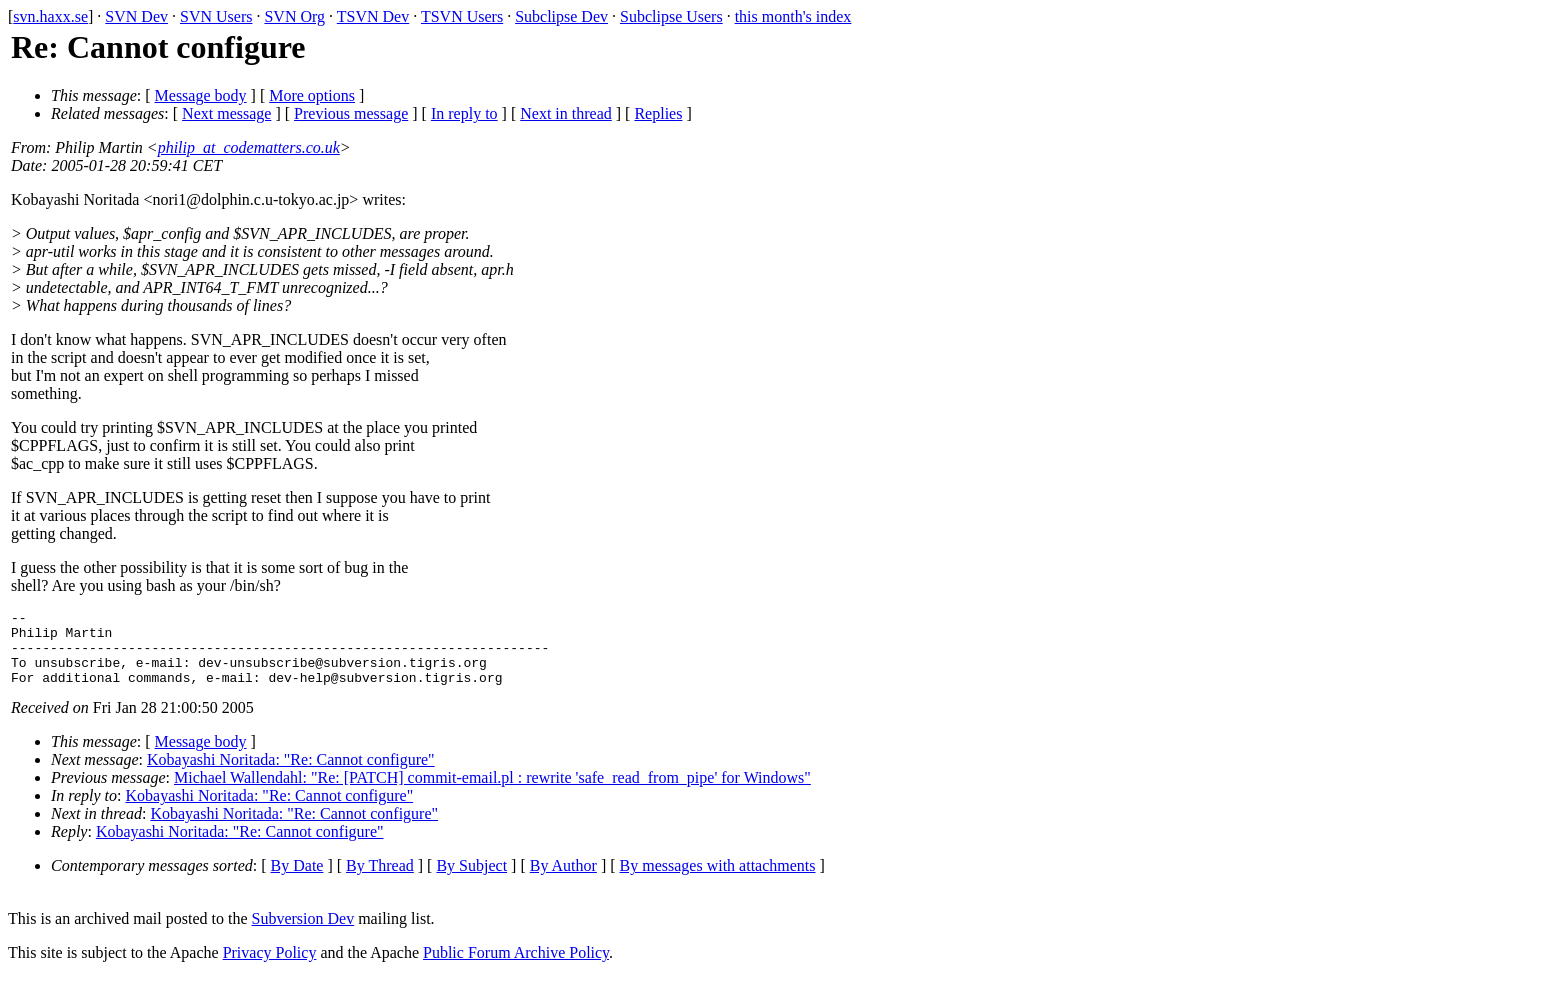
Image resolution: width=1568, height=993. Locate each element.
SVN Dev (136, 16)
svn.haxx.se (50, 16)
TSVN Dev (373, 16)
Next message (226, 113)
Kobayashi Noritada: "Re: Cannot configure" (291, 774)
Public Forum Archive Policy (516, 967)
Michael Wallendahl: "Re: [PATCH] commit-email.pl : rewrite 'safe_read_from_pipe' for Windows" (492, 792)
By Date (297, 880)
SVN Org (294, 16)
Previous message (351, 113)
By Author (563, 880)
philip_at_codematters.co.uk (249, 147)
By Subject (471, 880)
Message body (201, 95)
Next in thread (566, 113)
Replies (658, 113)
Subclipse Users (671, 16)
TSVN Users (462, 16)
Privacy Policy (270, 967)
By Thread (380, 880)
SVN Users (216, 16)
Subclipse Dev (561, 16)
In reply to (464, 113)
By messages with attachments (718, 880)
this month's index (793, 16)
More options (312, 95)
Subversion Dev (303, 933)
